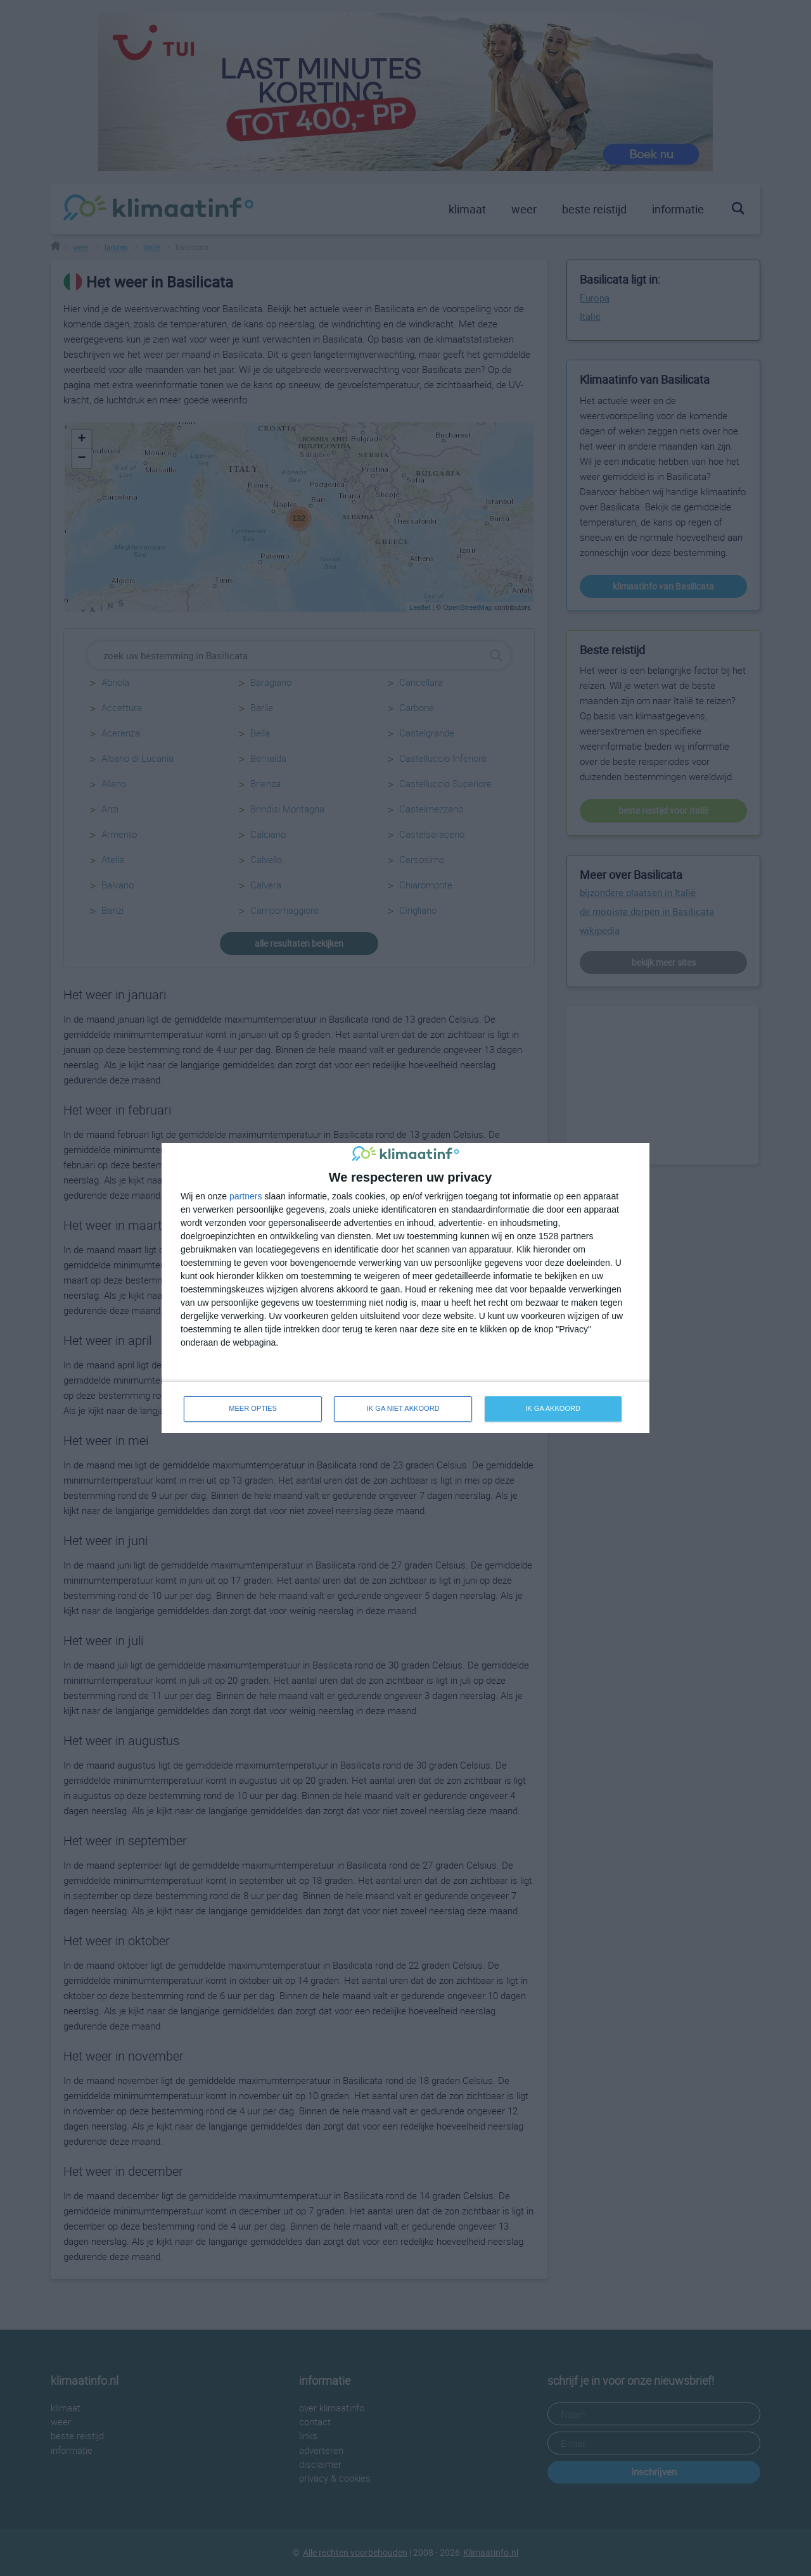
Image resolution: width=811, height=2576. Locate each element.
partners (245, 1196)
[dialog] (405, 1288)
